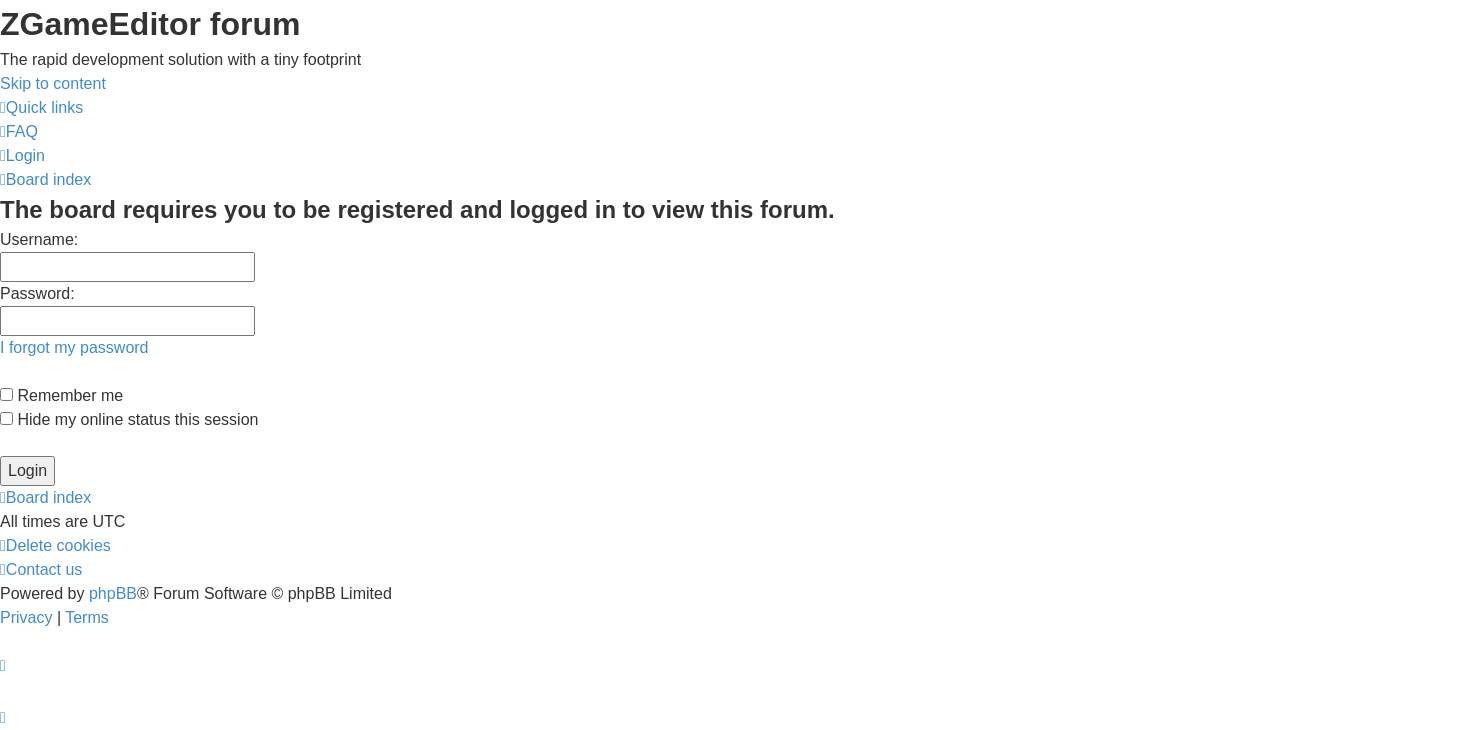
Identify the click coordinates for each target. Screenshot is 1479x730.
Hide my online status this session (129, 419)
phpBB (113, 593)
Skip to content (53, 83)
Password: (37, 293)
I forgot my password (74, 347)
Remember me (61, 395)
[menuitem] (19, 131)
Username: (39, 239)
